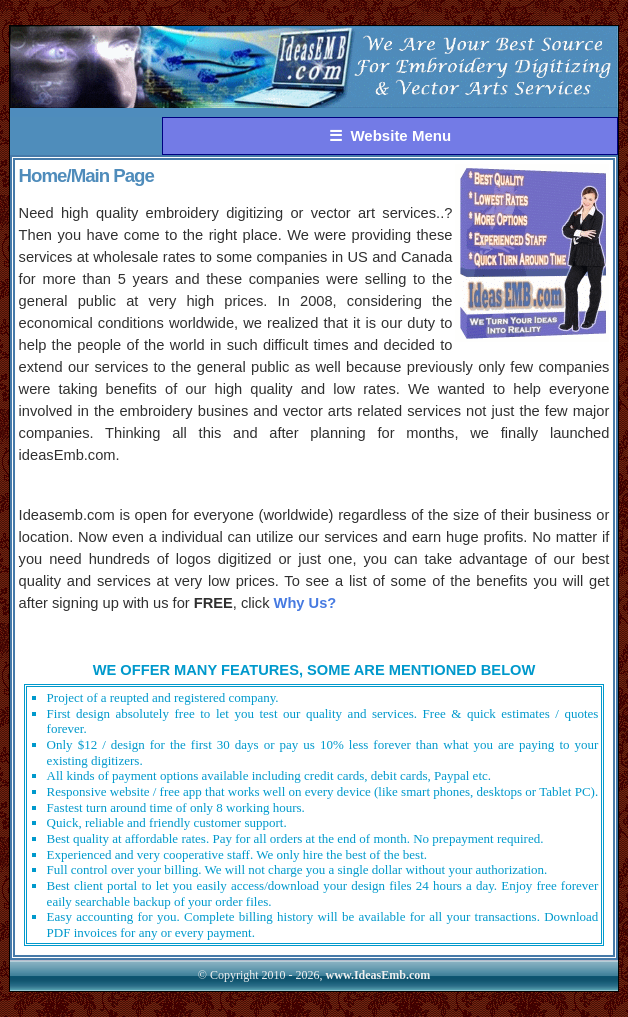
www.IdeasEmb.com (378, 975)
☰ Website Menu (390, 135)
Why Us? (305, 603)
